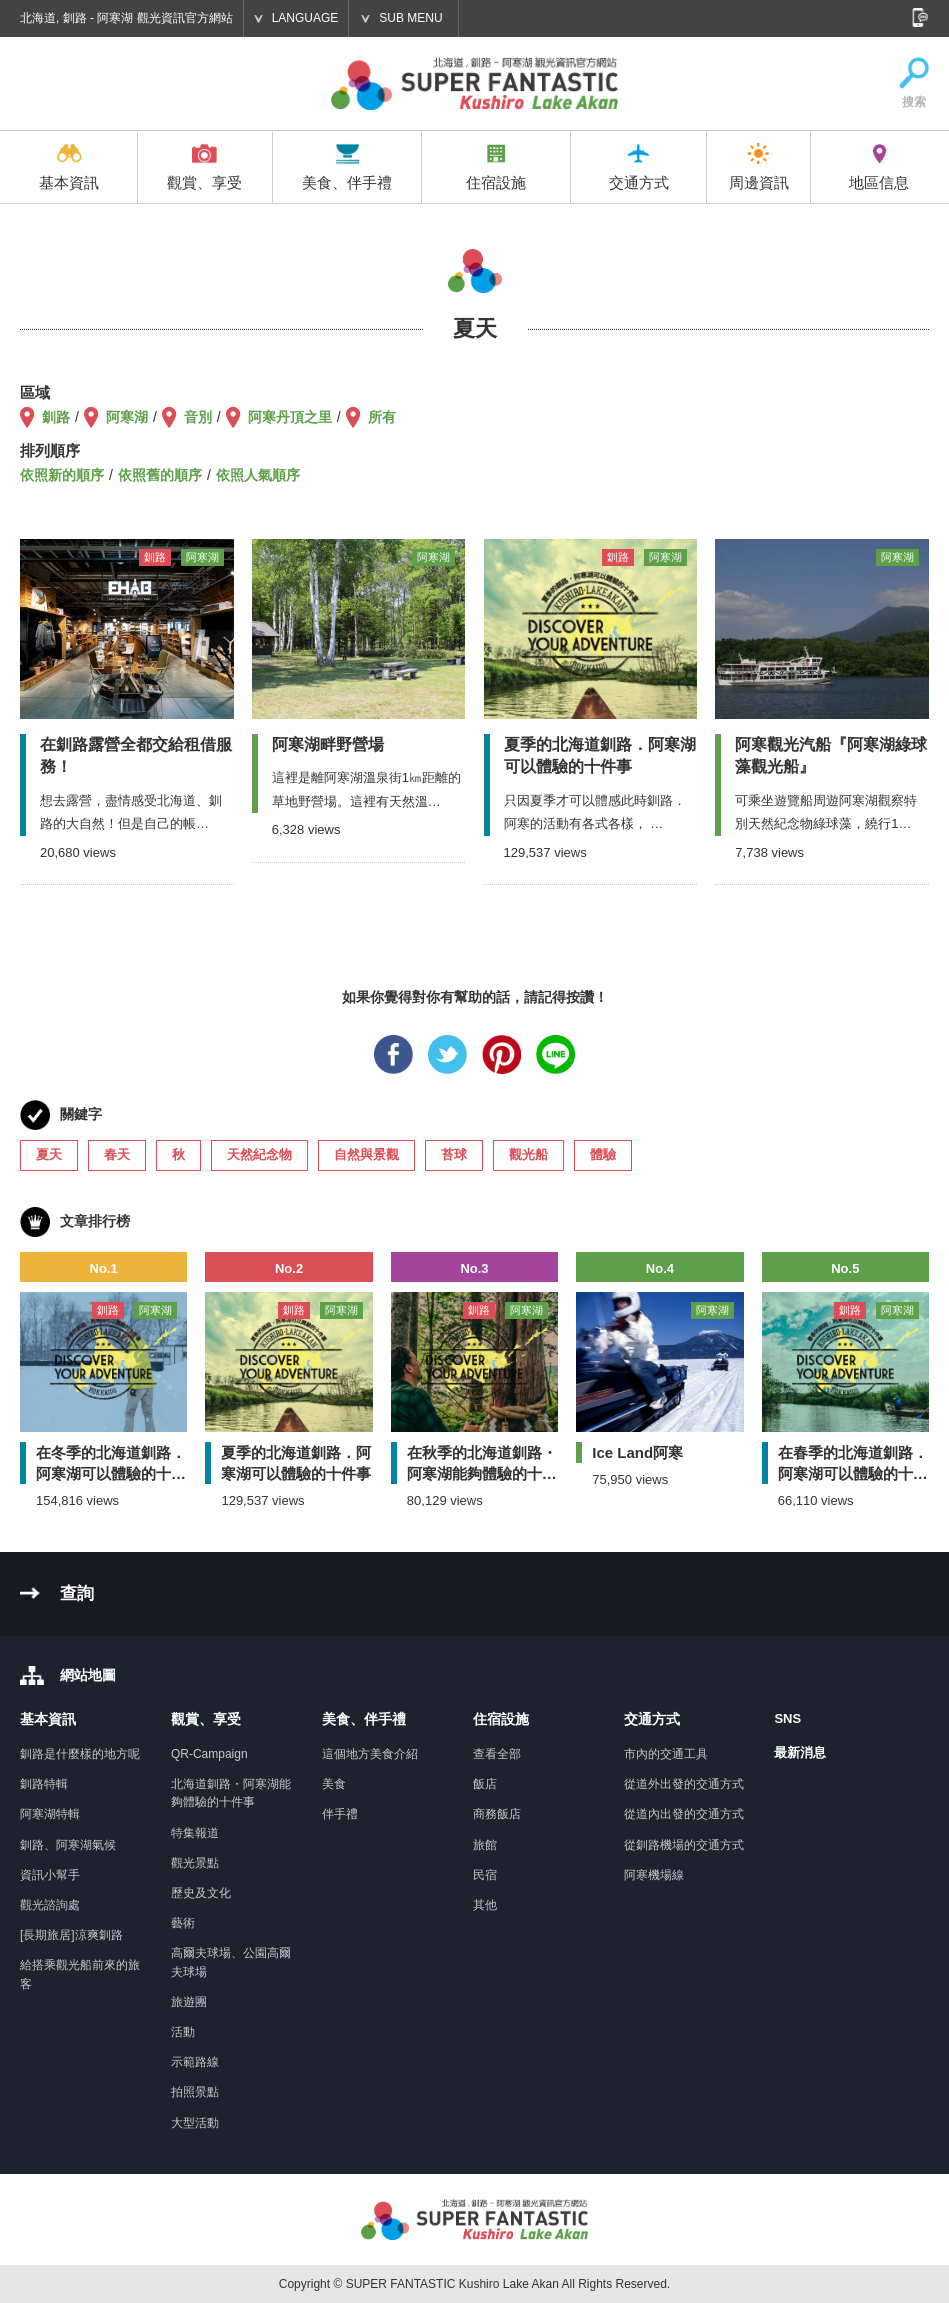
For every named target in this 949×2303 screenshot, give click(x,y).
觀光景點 (195, 1863)
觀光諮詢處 (50, 1905)
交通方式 (639, 167)
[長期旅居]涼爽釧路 (71, 1935)
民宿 (485, 1875)
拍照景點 (195, 2092)
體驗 (603, 1154)
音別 (198, 417)
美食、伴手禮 (347, 167)
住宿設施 (496, 167)
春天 (117, 1154)
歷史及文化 (201, 1893)
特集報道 (195, 1833)
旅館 (485, 1845)
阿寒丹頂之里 (290, 417)
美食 (334, 1784)
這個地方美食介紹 (370, 1754)
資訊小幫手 (50, 1875)
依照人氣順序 (258, 475)
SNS (787, 1718)
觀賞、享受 (204, 167)
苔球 (454, 1154)
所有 (382, 417)
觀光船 (528, 1154)
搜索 (914, 83)
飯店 (485, 1784)
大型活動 (195, 2123)
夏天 (49, 1154)
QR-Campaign (209, 1754)
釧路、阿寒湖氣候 (68, 1845)
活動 (183, 2032)
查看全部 (497, 1754)
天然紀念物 (259, 1154)
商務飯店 (497, 1814)
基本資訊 (69, 167)
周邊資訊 (759, 167)
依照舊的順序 (160, 475)
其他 (485, 1905)
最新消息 (800, 1752)
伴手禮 (340, 1814)
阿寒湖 (127, 417)
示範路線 (195, 2062)
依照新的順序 (62, 475)
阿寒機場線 (654, 1875)
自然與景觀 (366, 1154)
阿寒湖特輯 (50, 1814)
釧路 (56, 417)
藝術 (183, 1923)
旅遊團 (189, 2002)
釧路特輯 (44, 1784)
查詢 (77, 1593)
